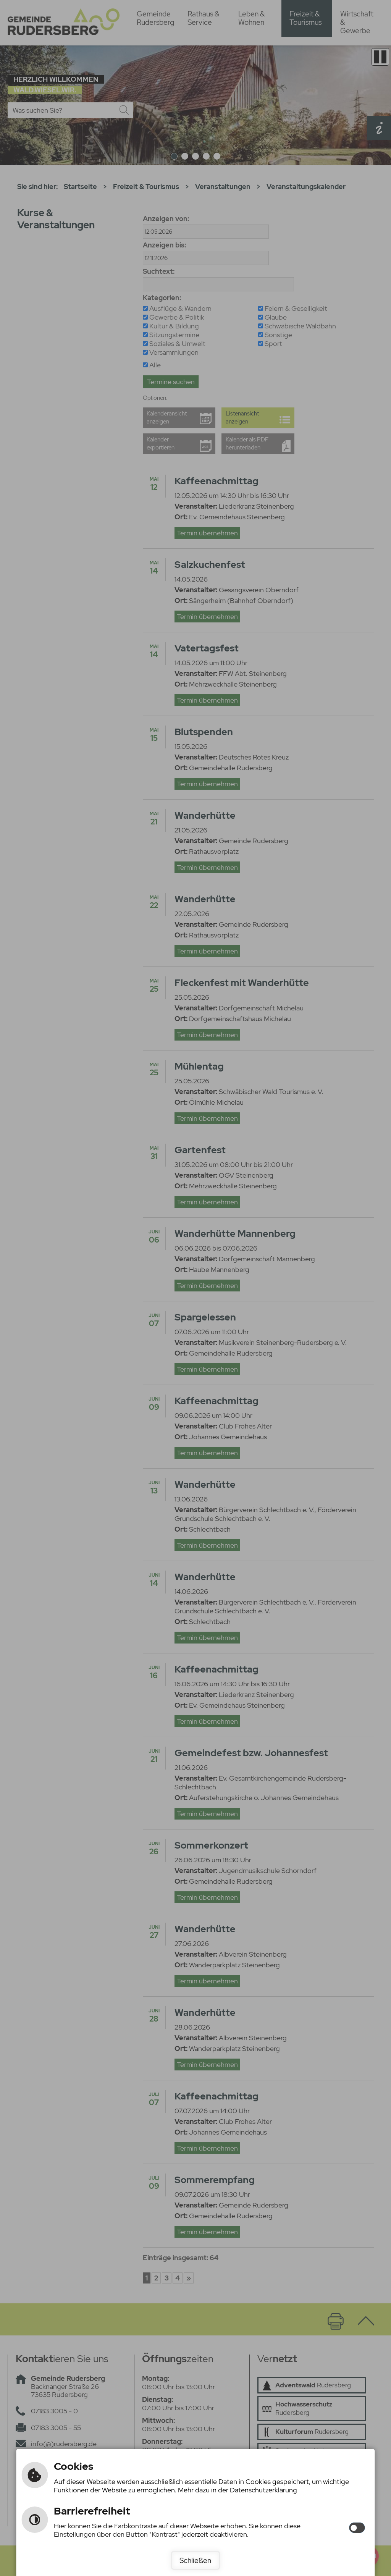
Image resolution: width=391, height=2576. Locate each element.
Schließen (195, 2560)
